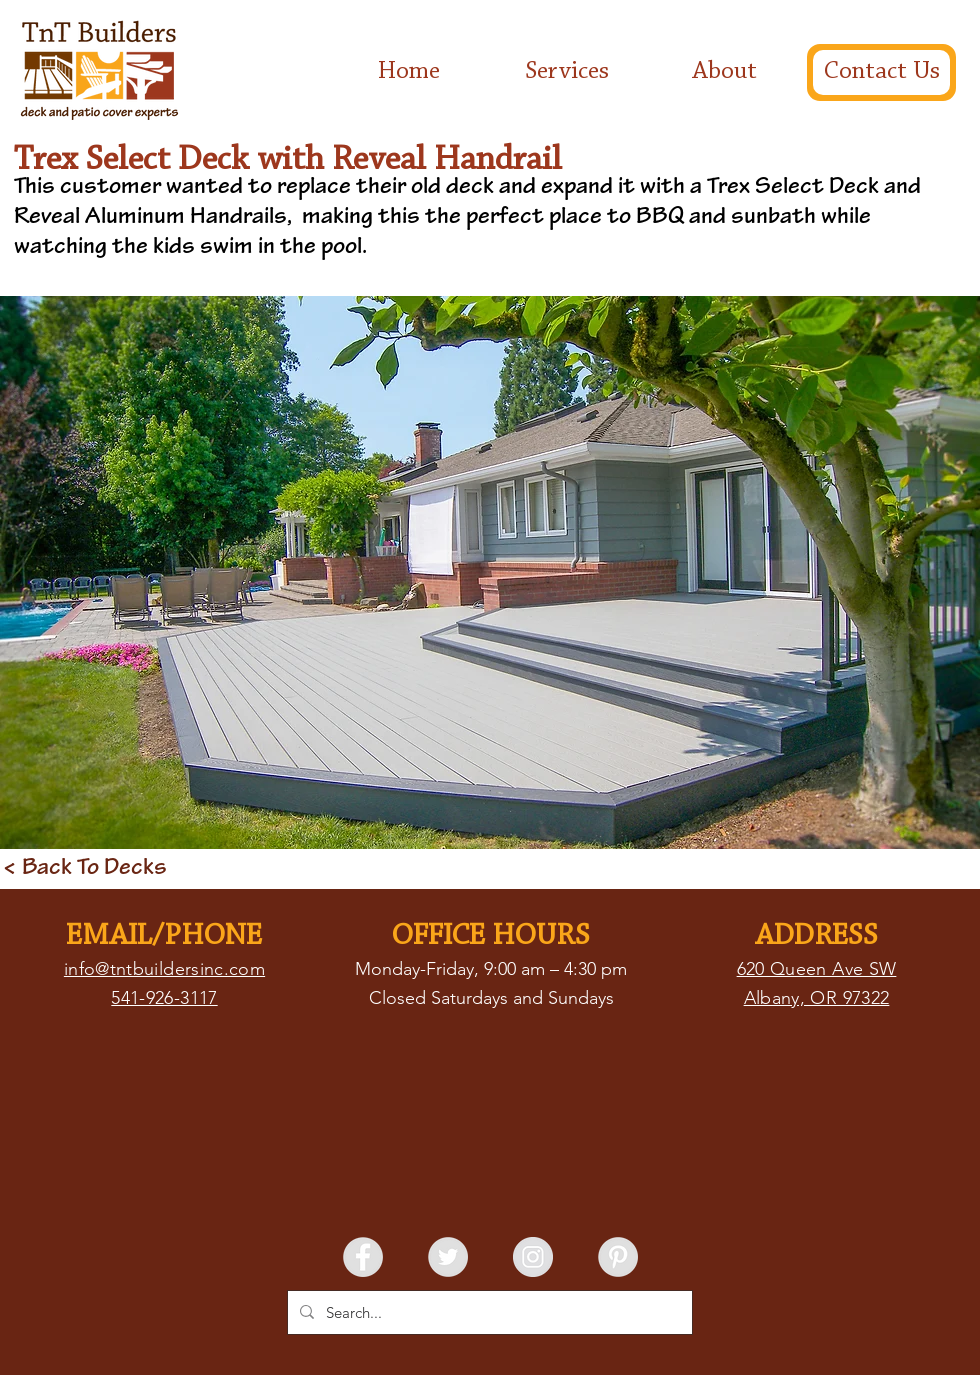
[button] (490, 572)
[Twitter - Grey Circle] (448, 1257)
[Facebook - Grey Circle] (363, 1257)
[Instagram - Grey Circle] (533, 1257)
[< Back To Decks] (85, 869)
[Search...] (488, 1312)
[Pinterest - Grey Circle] (618, 1257)
